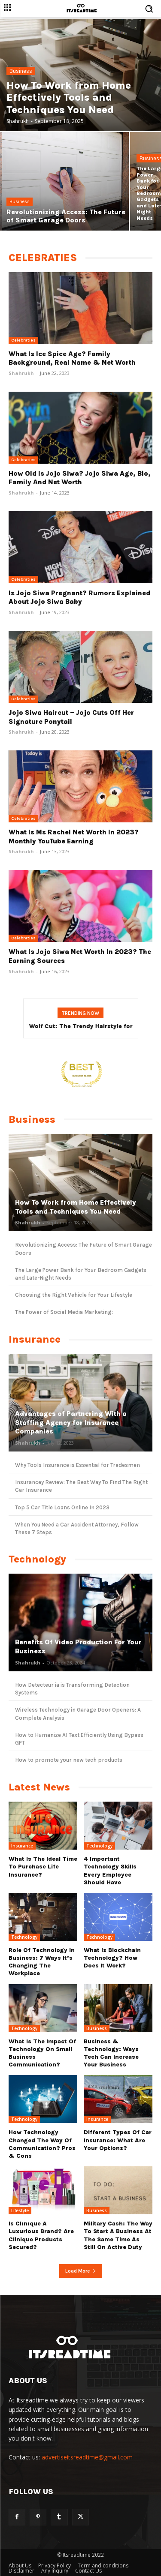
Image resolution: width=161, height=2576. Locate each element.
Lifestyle (20, 2210)
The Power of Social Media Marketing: (64, 1312)
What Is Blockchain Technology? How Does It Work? (112, 1957)
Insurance (22, 1846)
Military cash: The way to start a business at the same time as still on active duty (118, 2235)
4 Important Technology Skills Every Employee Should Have (110, 1870)
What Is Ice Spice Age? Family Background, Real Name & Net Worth (72, 358)
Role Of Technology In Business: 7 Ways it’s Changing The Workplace (42, 1961)
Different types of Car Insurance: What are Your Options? (118, 2140)
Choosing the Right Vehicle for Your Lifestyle (73, 1295)
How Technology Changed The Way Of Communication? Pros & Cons (42, 2144)
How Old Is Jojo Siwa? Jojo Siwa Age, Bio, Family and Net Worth (80, 477)
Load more (80, 2271)
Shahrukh (21, 373)
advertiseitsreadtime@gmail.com (87, 2457)
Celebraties (23, 340)
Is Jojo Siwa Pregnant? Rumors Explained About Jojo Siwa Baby (79, 597)
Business (20, 71)
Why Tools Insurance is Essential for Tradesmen (77, 1465)
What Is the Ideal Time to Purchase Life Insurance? (43, 1866)
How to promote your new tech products (68, 1760)
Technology (99, 1846)
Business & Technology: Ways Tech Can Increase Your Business (111, 2053)
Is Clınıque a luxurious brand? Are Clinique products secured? (41, 2235)
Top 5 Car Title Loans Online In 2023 (62, 1507)
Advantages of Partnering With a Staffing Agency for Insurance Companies (71, 1422)
